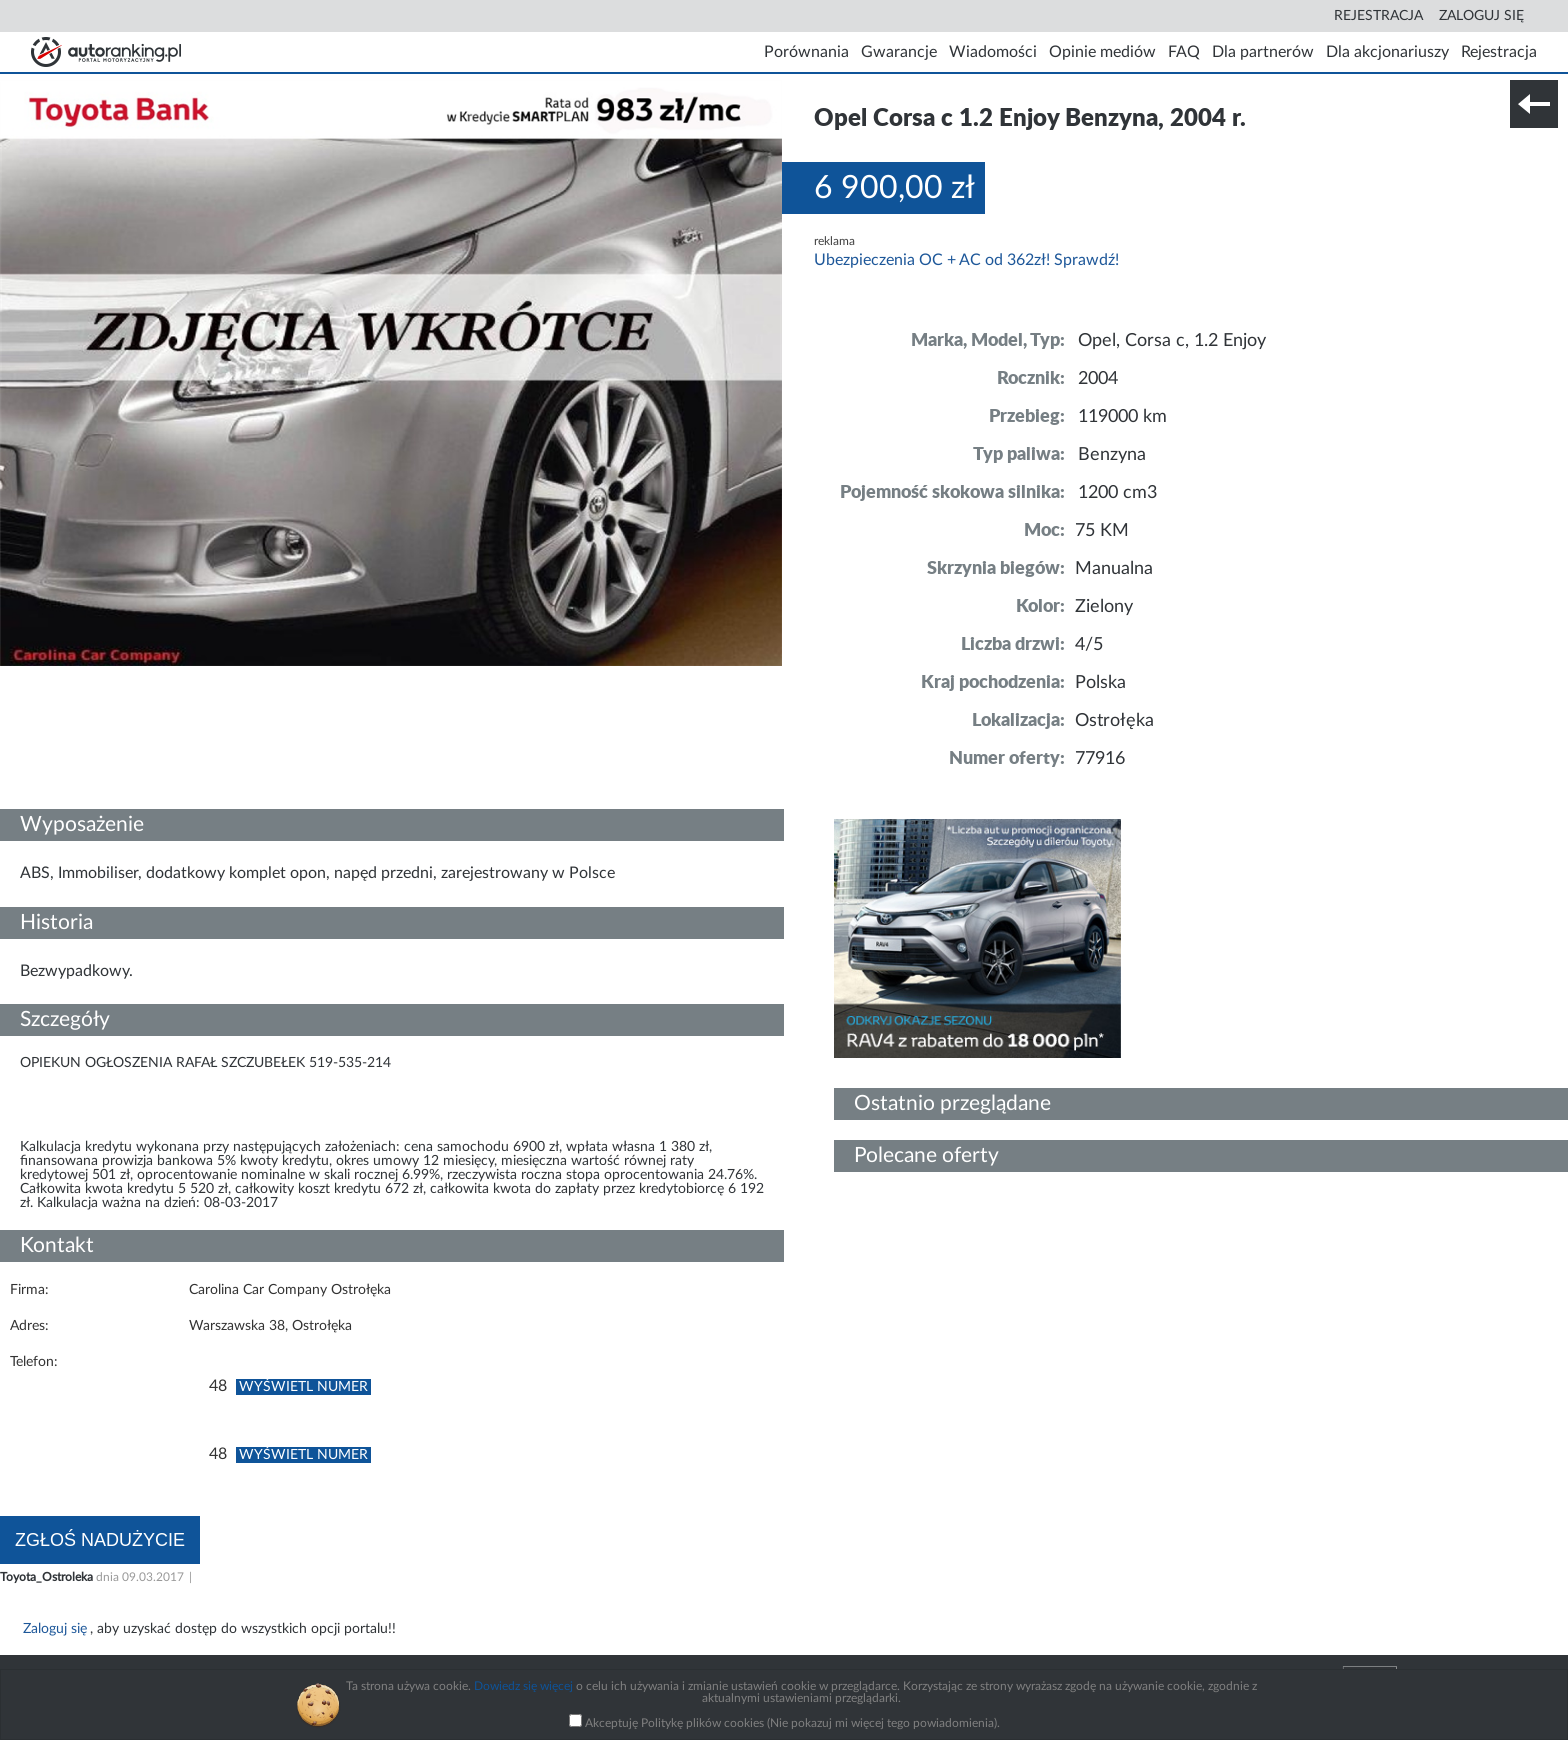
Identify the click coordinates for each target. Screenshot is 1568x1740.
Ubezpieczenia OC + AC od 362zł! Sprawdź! (966, 260)
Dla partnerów (1263, 52)
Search (1312, 16)
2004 (1098, 379)
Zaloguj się (1481, 16)
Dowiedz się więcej (523, 1686)
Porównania (806, 52)
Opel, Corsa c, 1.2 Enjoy (1172, 341)
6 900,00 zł (894, 188)
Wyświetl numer (303, 1387)
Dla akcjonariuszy (1387, 52)
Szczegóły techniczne (68, 676)
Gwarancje (899, 52)
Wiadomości (993, 52)
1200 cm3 (1117, 493)
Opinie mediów (1102, 52)
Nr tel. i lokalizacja (198, 676)
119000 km (1122, 417)
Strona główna (106, 52)
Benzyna (1112, 455)
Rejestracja (1378, 16)
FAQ (1184, 52)
